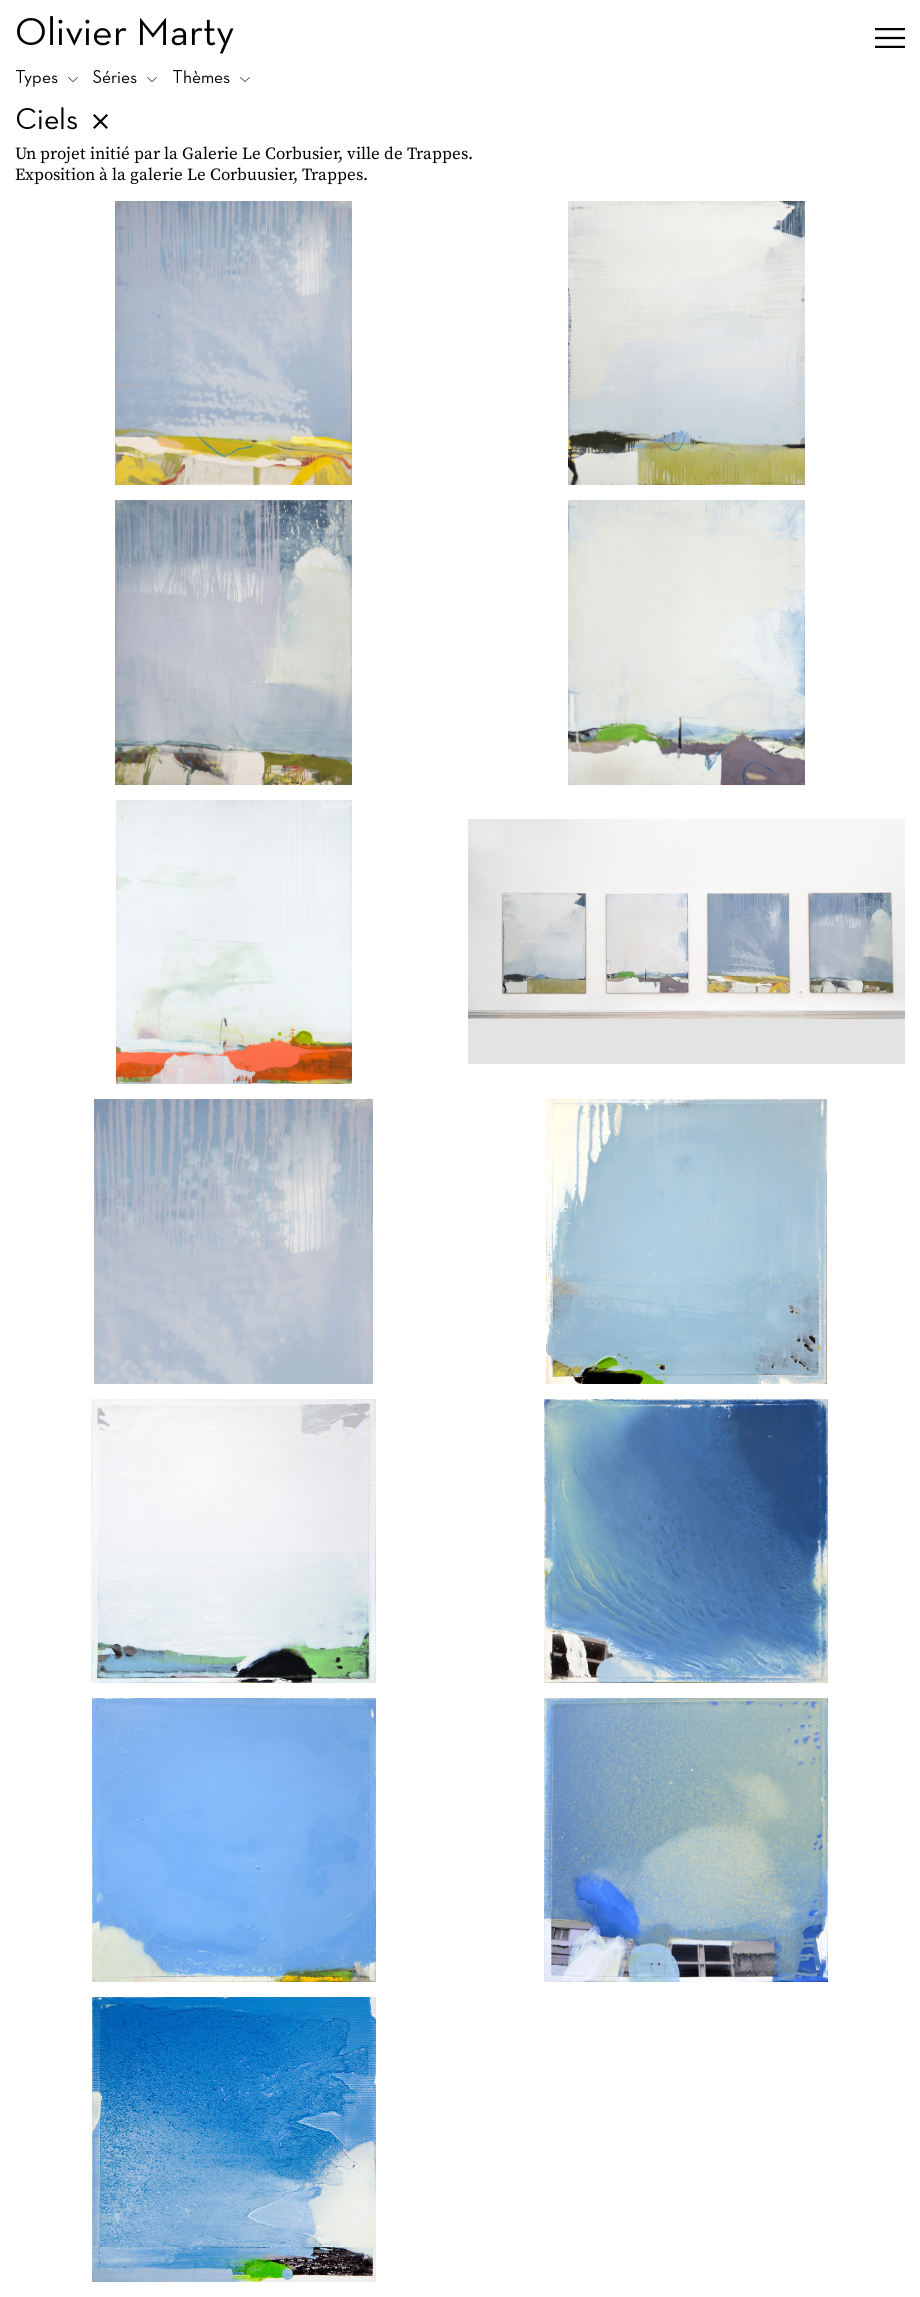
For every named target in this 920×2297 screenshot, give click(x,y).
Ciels (46, 121)
